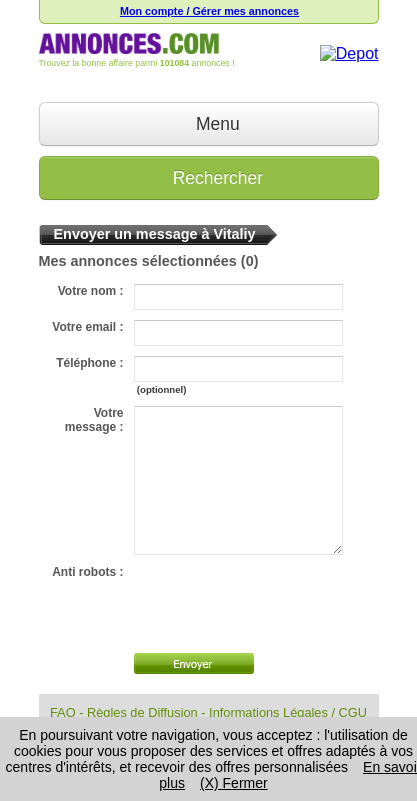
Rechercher (208, 178)
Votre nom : (91, 291)
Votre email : (87, 327)
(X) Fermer (234, 783)
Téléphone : (89, 363)
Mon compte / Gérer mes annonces (209, 11)
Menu (208, 124)
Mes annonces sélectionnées (138, 261)
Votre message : (94, 420)
